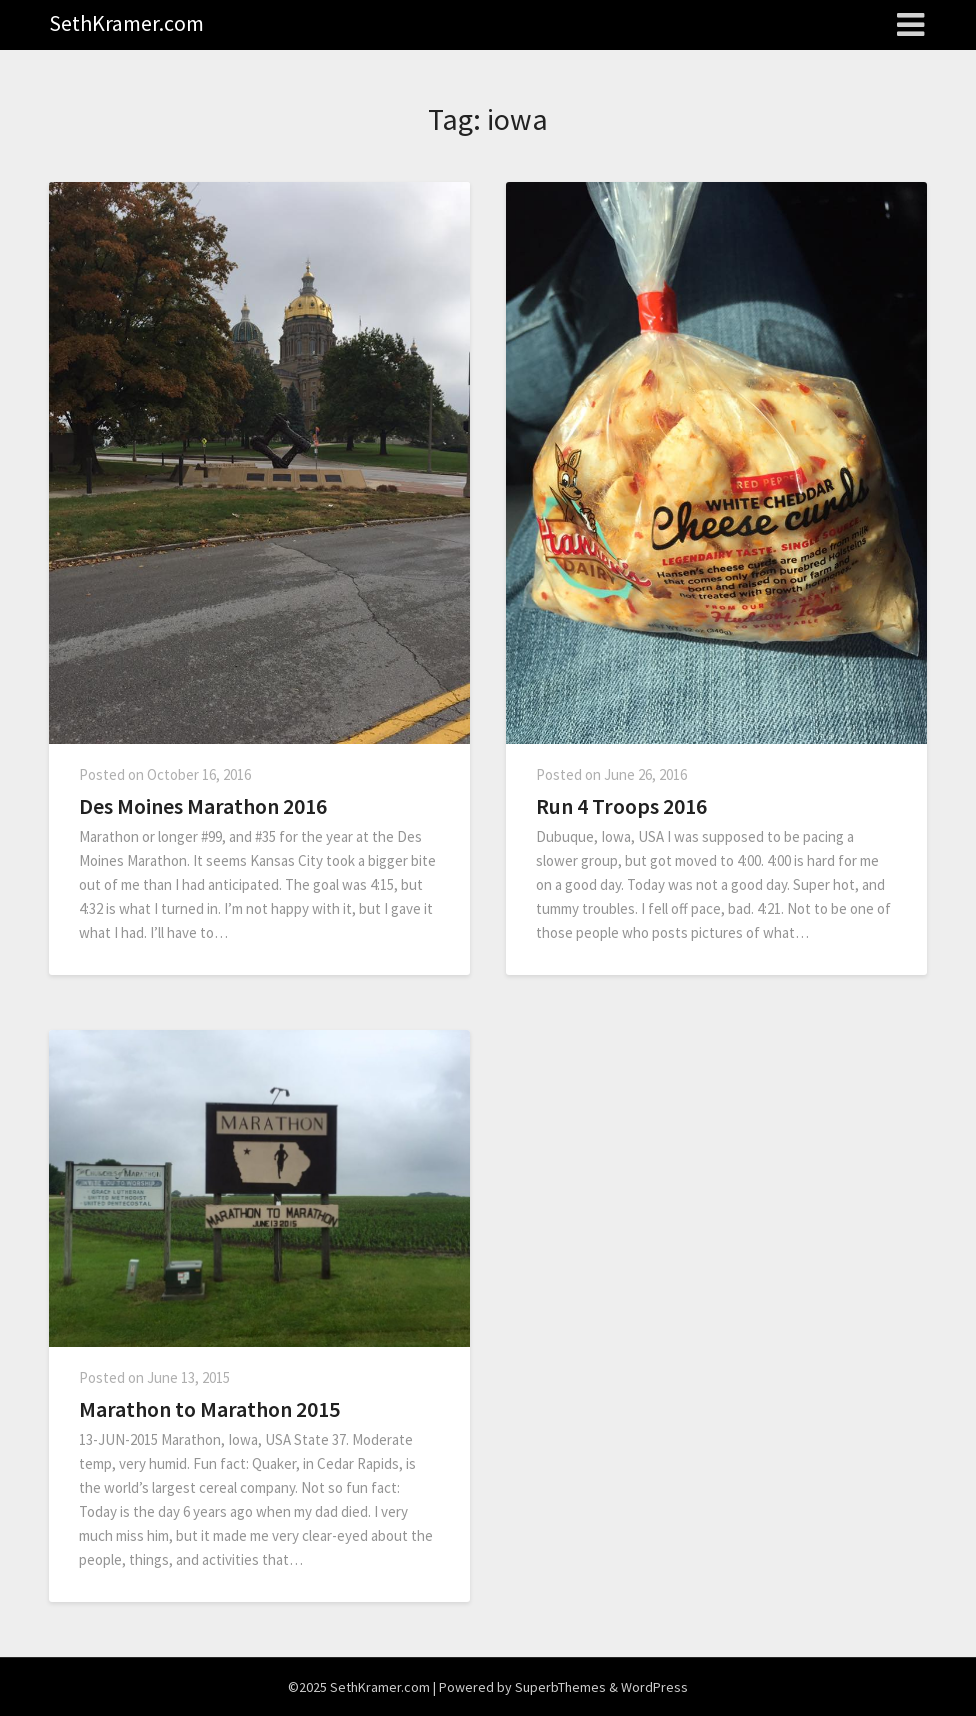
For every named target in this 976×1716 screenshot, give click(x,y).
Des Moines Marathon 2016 (203, 806)
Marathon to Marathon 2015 (209, 1409)
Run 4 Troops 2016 (621, 806)
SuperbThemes (560, 1687)
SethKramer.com (126, 23)
